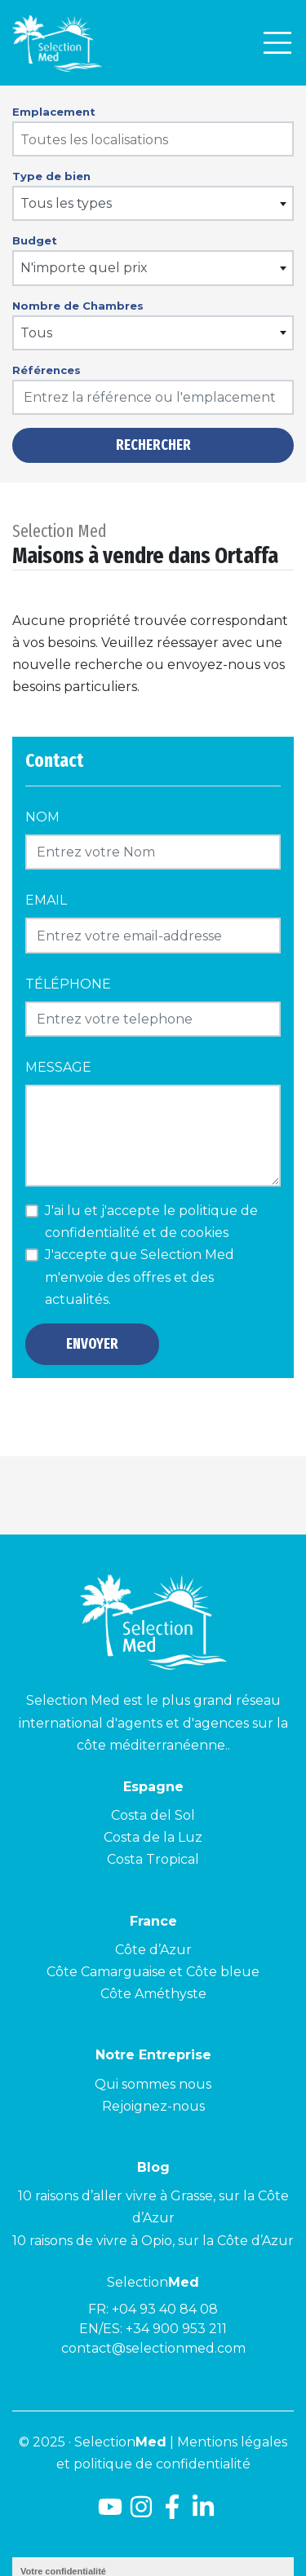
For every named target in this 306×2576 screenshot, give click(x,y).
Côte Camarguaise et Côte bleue (153, 1971)
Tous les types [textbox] (66, 203)
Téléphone (68, 984)
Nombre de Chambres (78, 305)
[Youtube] (106, 2513)
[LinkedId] (203, 2513)
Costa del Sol (153, 1815)
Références (46, 369)
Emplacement (53, 111)
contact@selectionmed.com (153, 2348)
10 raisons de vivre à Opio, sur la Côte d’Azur (153, 2240)
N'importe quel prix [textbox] (84, 267)
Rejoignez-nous (153, 2106)
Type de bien (51, 176)
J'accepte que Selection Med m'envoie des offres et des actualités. (139, 1276)
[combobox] (153, 138)
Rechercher (153, 445)
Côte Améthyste (153, 1993)
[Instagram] (141, 2513)
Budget (34, 240)
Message (58, 1067)
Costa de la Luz (153, 1837)
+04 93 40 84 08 (165, 2309)
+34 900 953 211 (176, 2328)
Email (46, 900)
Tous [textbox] (36, 333)
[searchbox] (153, 140)
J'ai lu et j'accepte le (151, 1221)
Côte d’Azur (153, 1949)
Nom (42, 817)
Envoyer (92, 1344)
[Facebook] (172, 2513)
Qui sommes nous (153, 2084)
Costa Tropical (153, 1859)
